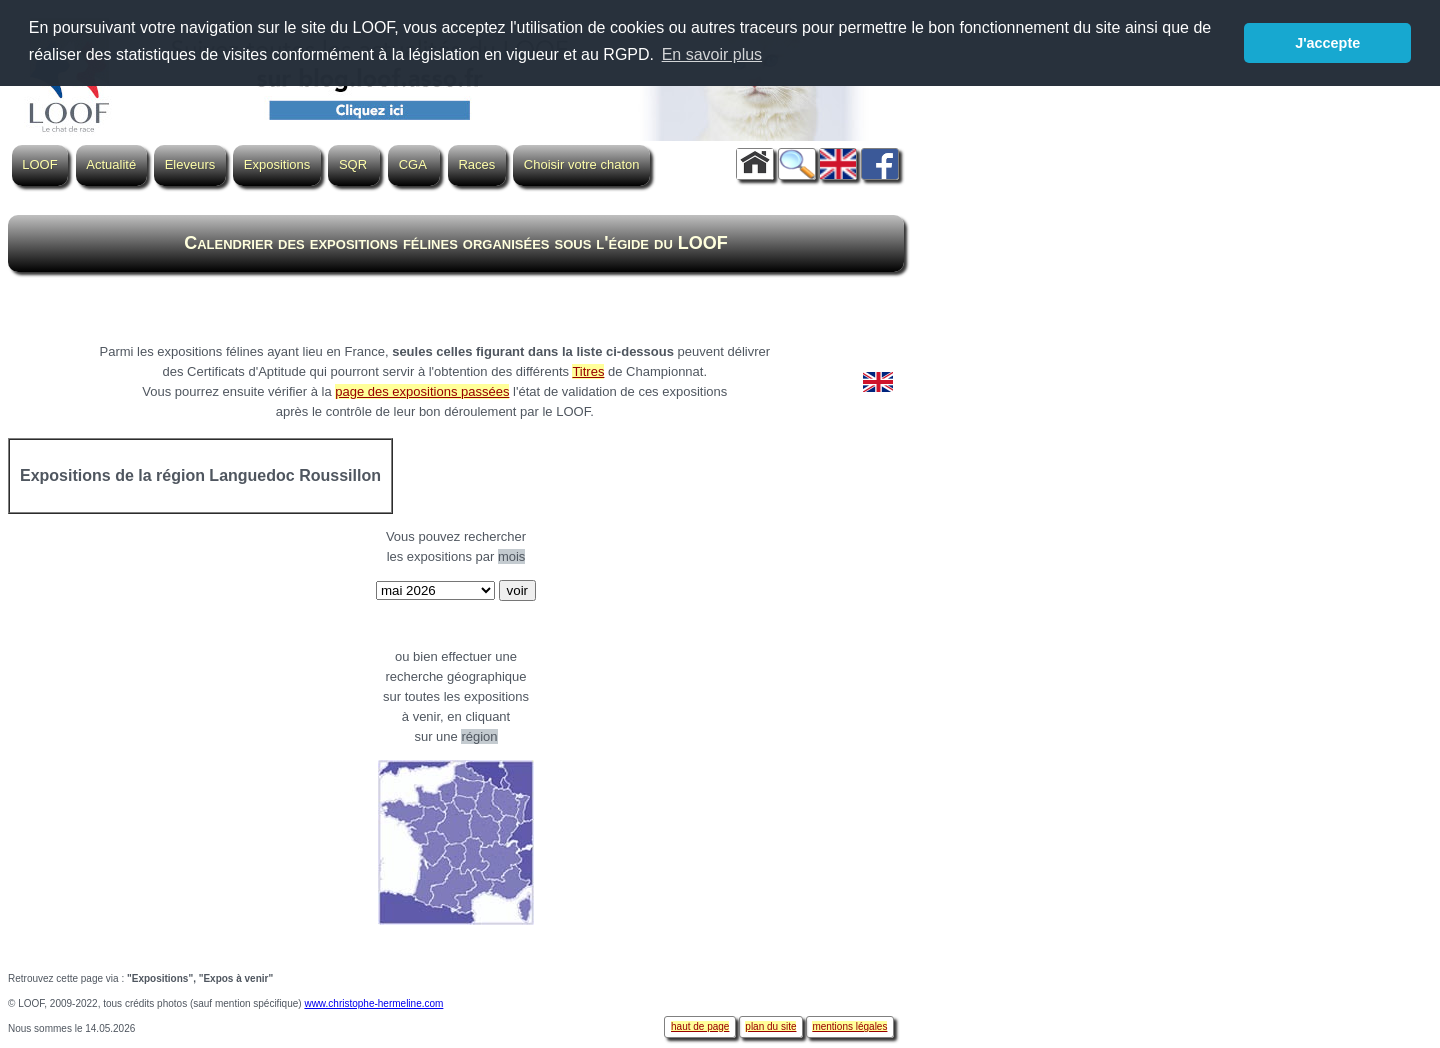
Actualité (111, 164)
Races (476, 164)
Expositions (277, 164)
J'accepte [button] (1327, 43)
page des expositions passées (422, 391)
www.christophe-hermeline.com (373, 1003)
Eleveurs (190, 164)
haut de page (700, 1026)
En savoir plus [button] (712, 54)
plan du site (770, 1026)
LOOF (39, 164)
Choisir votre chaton (582, 164)
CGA (413, 164)
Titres (588, 371)
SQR (353, 164)
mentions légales (849, 1026)
